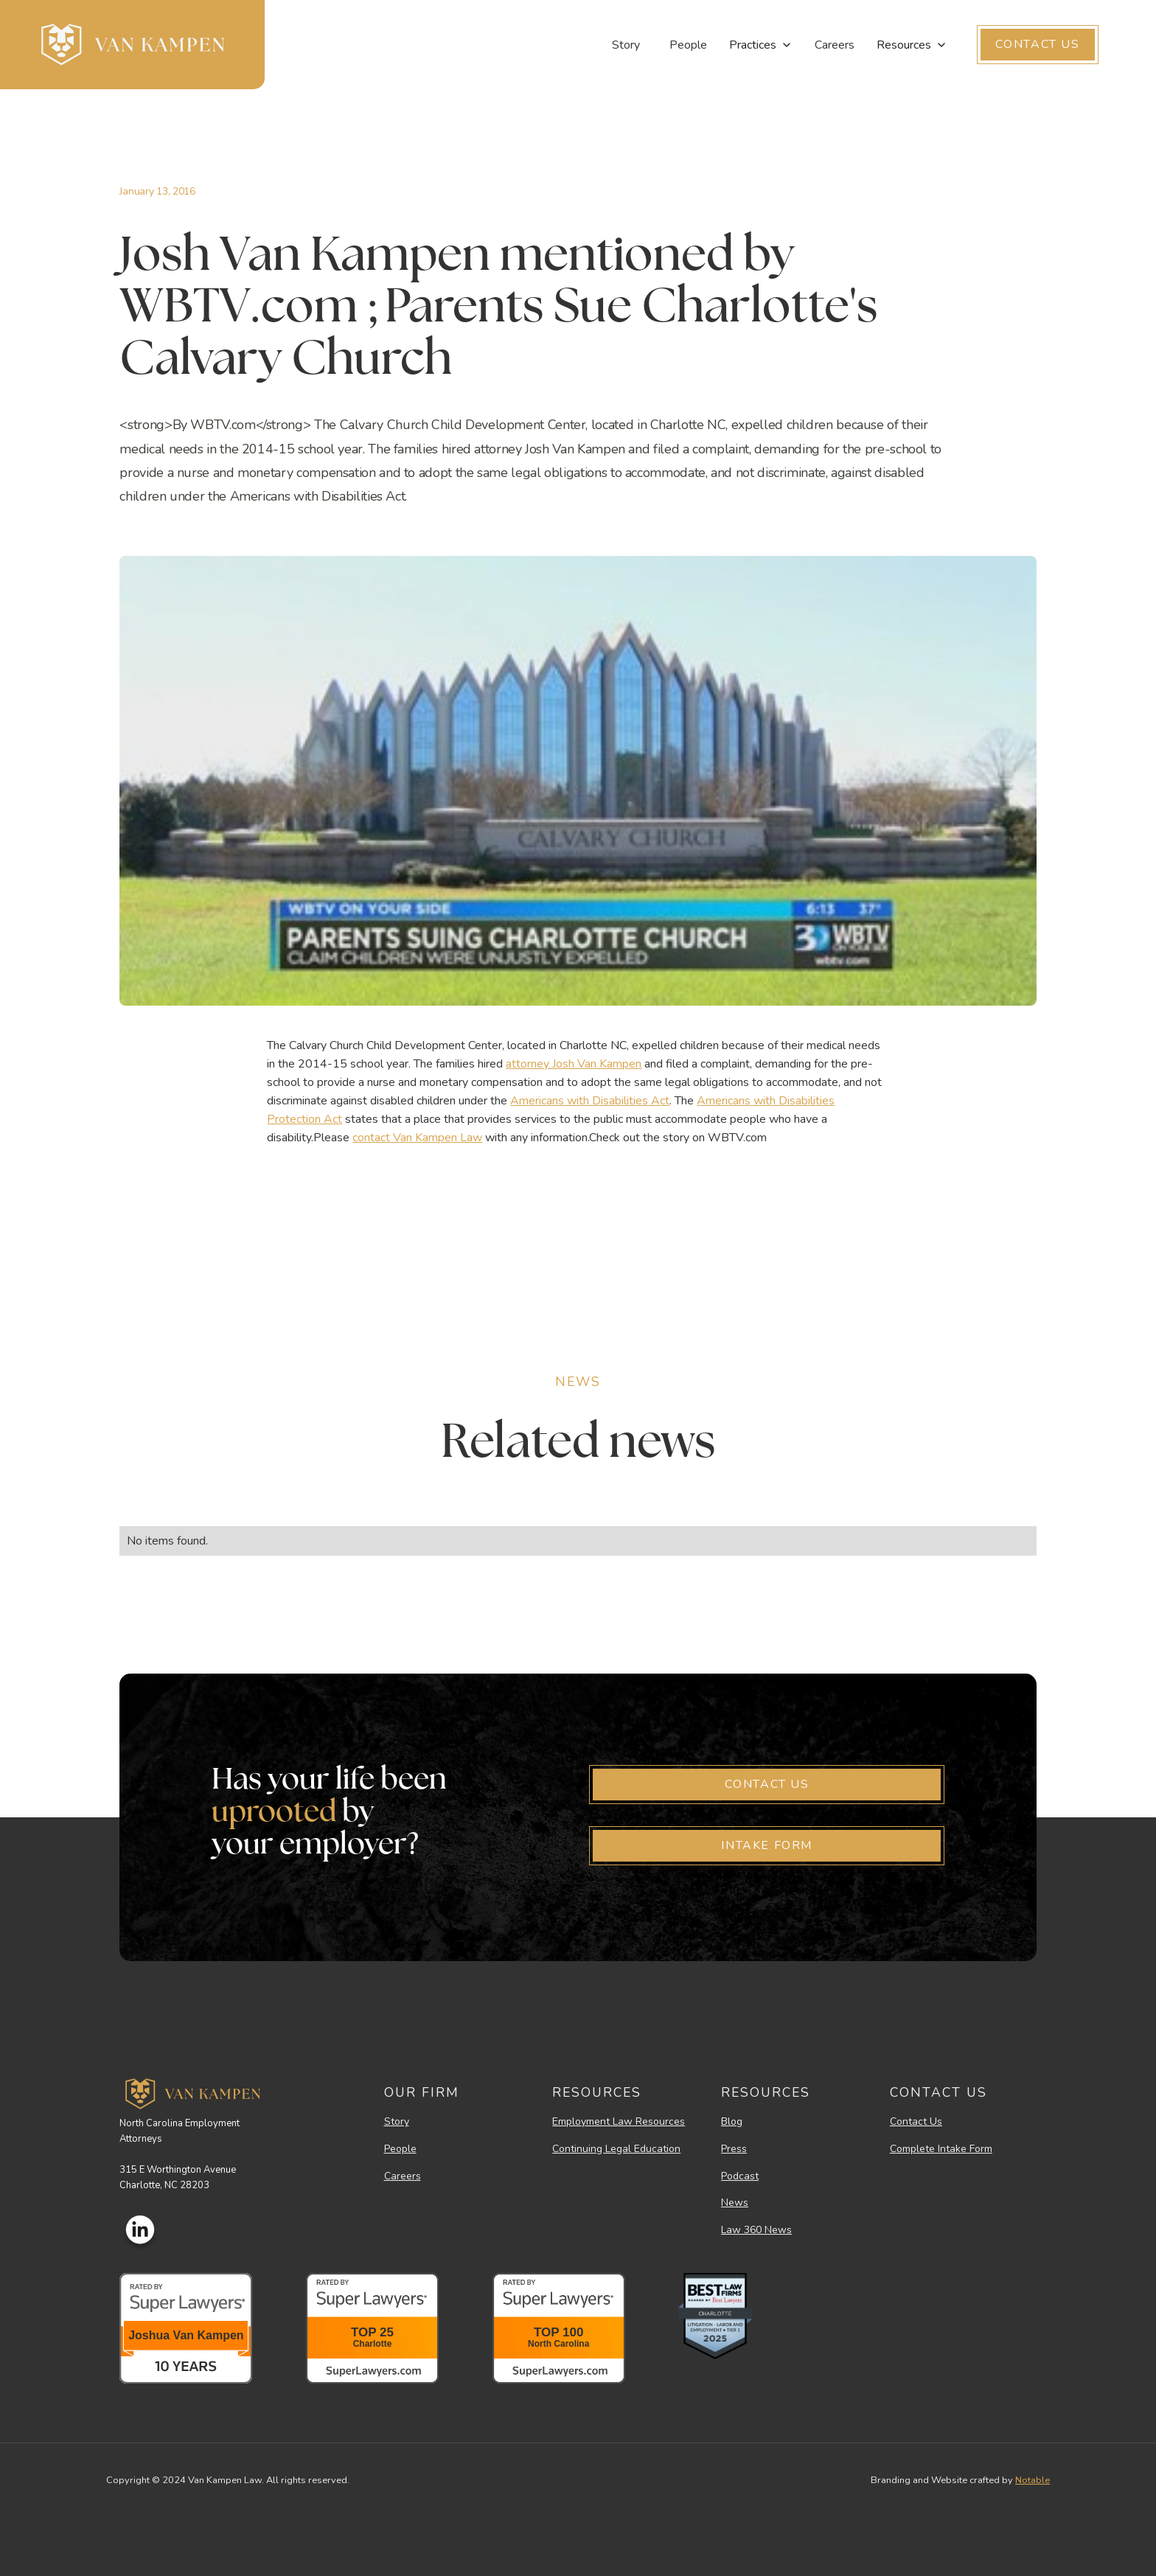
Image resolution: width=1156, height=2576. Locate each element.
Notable (1032, 2480)
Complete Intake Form (941, 2149)
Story (626, 45)
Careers (834, 45)
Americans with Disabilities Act (589, 1101)
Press (734, 2149)
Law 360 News (756, 2230)
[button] (761, 45)
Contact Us (916, 2122)
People (688, 45)
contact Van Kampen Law (417, 1137)
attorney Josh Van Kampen (573, 1064)
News (734, 2203)
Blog (731, 2122)
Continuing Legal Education (616, 2149)
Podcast (740, 2177)
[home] (132, 44)
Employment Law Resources (618, 2122)
